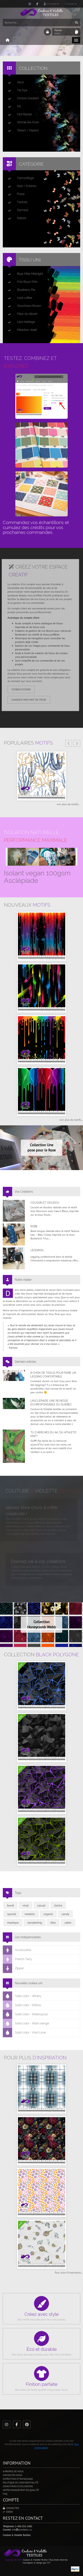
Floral (14, 194)
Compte (51, 3)
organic (48, 1914)
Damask (16, 210)
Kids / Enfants (20, 186)
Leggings (37, 1250)
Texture (16, 202)
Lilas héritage (20, 322)
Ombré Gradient (22, 98)
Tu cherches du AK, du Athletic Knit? (53, 1434)
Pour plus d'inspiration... (69, 2272)
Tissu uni (30, 259)
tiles (53, 1922)
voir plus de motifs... (68, 804)
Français (71, 3)
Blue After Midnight (24, 274)
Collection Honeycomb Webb (41, 1624)
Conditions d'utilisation (18, 2486)
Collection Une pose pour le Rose (41, 1148)
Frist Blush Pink (21, 282)
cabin (67, 1922)
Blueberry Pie (20, 290)
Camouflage (19, 178)
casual (41, 1905)
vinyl (25, 1905)
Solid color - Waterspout (25, 2014)
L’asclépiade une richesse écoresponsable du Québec (51, 1402)
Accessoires (17, 1950)
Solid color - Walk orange (26, 2023)
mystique (13, 1922)
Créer (8, 2511)
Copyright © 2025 (13, 2559)
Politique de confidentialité (20, 2482)
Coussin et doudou (44, 1202)
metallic (30, 1914)
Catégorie (31, 164)
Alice (14, 82)
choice (58, 1905)
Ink (13, 106)
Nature (15, 218)
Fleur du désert (21, 314)
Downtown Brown (23, 306)
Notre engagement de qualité (21, 2490)
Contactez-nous (12, 2475)
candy (65, 1914)
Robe (34, 1226)
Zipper (13, 1968)
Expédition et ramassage (18, 2478)
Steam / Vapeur (22, 130)
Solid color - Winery (22, 1996)
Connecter (11, 2508)
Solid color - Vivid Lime (24, 2032)
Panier (64, 32)
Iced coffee (18, 298)
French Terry (17, 1959)
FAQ (5, 2493)
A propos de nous (13, 2471)
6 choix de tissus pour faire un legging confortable (53, 1374)
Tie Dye (16, 90)
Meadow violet (21, 330)
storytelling (34, 1922)
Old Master (18, 114)
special (11, 1914)
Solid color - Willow (22, 2005)
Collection (33, 68)
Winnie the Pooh (22, 122)
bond (10, 1905)
